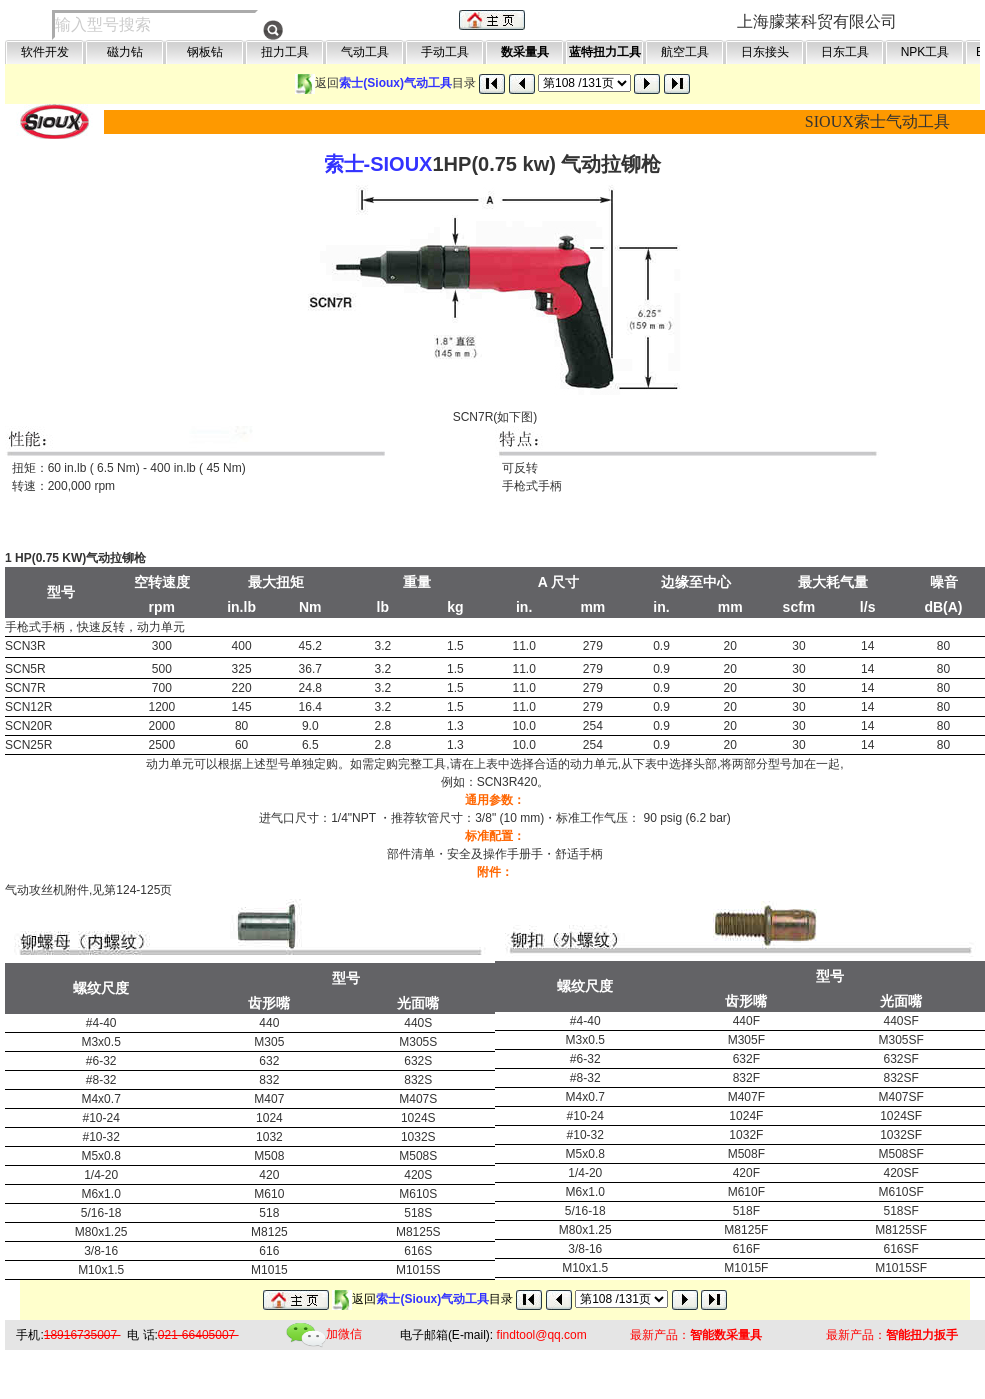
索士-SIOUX (378, 164)
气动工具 (365, 52)
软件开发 (45, 52)
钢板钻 (205, 52)
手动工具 (445, 52)
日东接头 (765, 52)
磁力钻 (125, 52)
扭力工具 (285, 52)
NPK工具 (925, 52)
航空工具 (685, 52)
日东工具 (845, 52)
